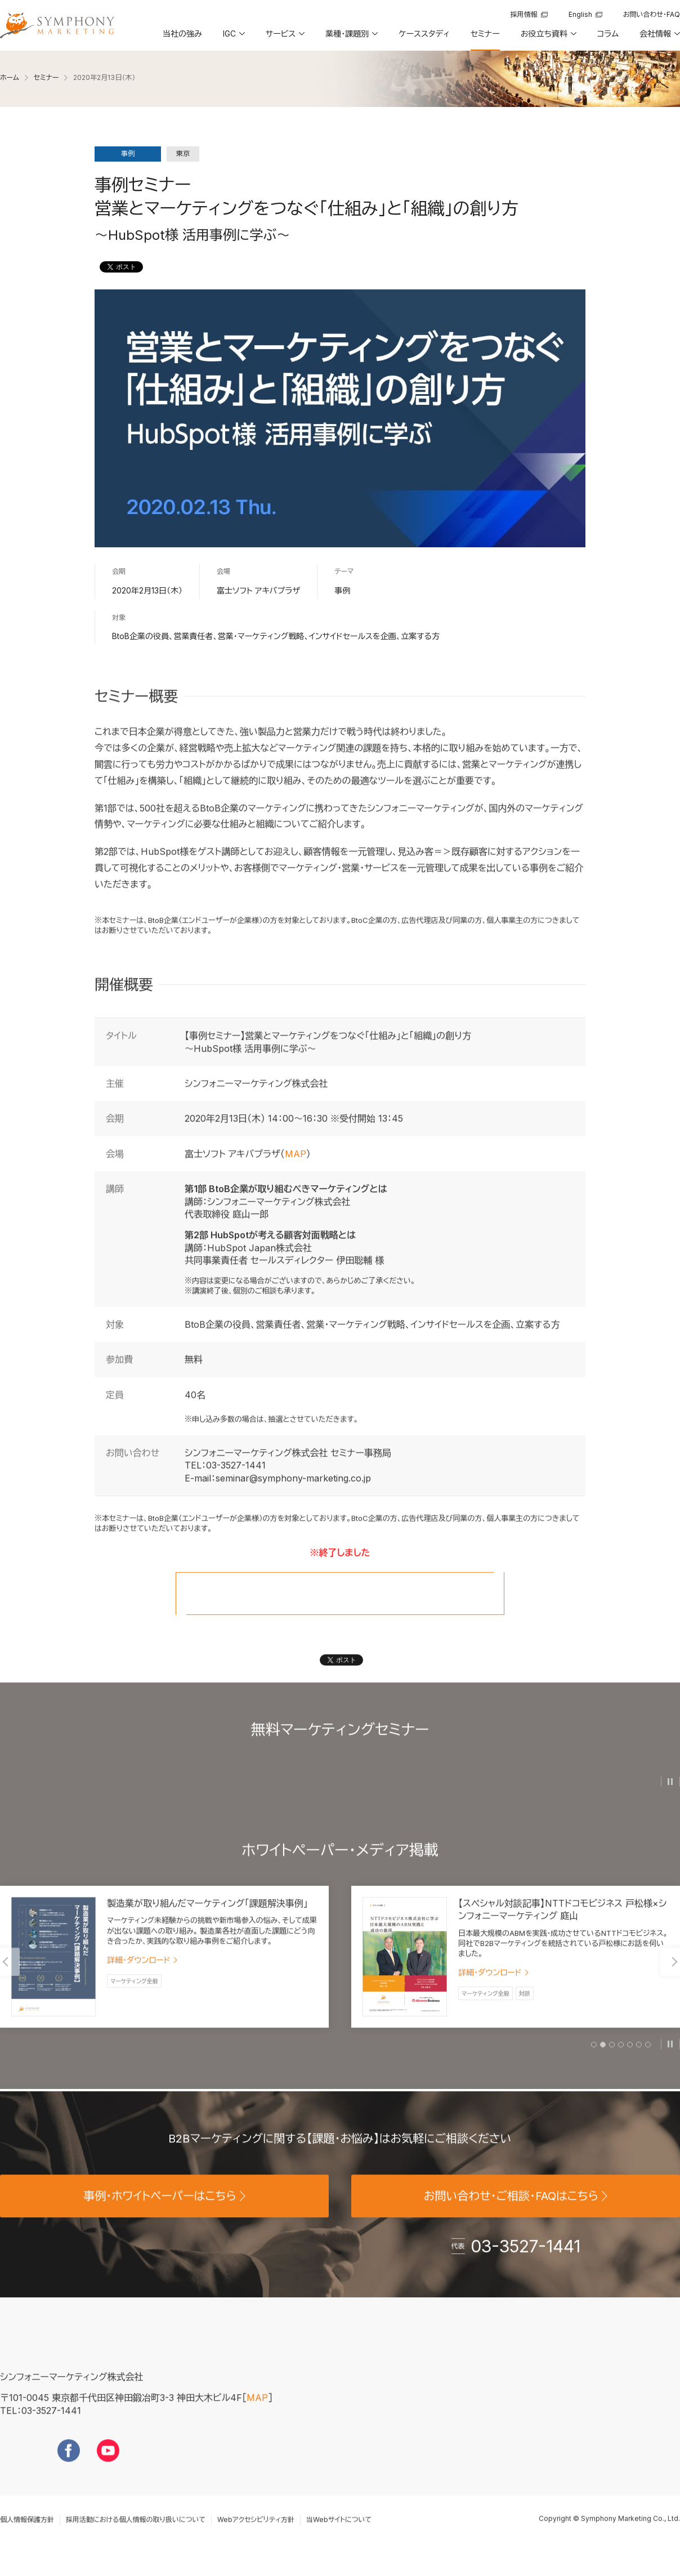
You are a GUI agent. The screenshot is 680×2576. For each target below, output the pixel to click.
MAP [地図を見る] (257, 2416)
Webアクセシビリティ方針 (255, 2538)
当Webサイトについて (339, 2538)
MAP (295, 1172)
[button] (233, 38)
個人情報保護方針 (27, 2538)
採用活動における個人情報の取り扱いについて (135, 2538)
